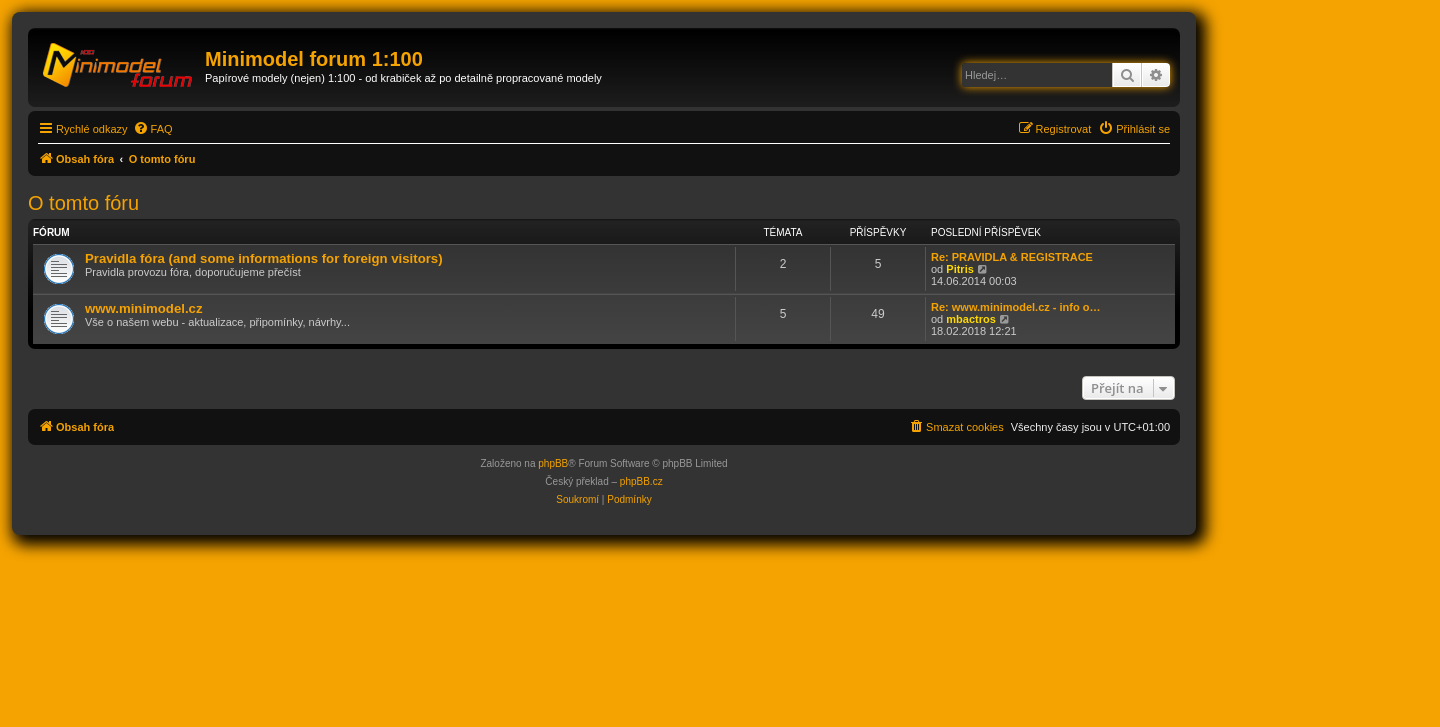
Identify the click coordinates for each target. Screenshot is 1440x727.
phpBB (553, 463)
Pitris (960, 269)
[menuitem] (153, 129)
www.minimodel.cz (143, 308)
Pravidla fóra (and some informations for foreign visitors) (264, 258)
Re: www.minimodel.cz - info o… (1016, 307)
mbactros (971, 319)
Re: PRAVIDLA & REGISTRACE (1012, 257)
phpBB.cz (641, 481)
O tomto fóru (83, 203)
